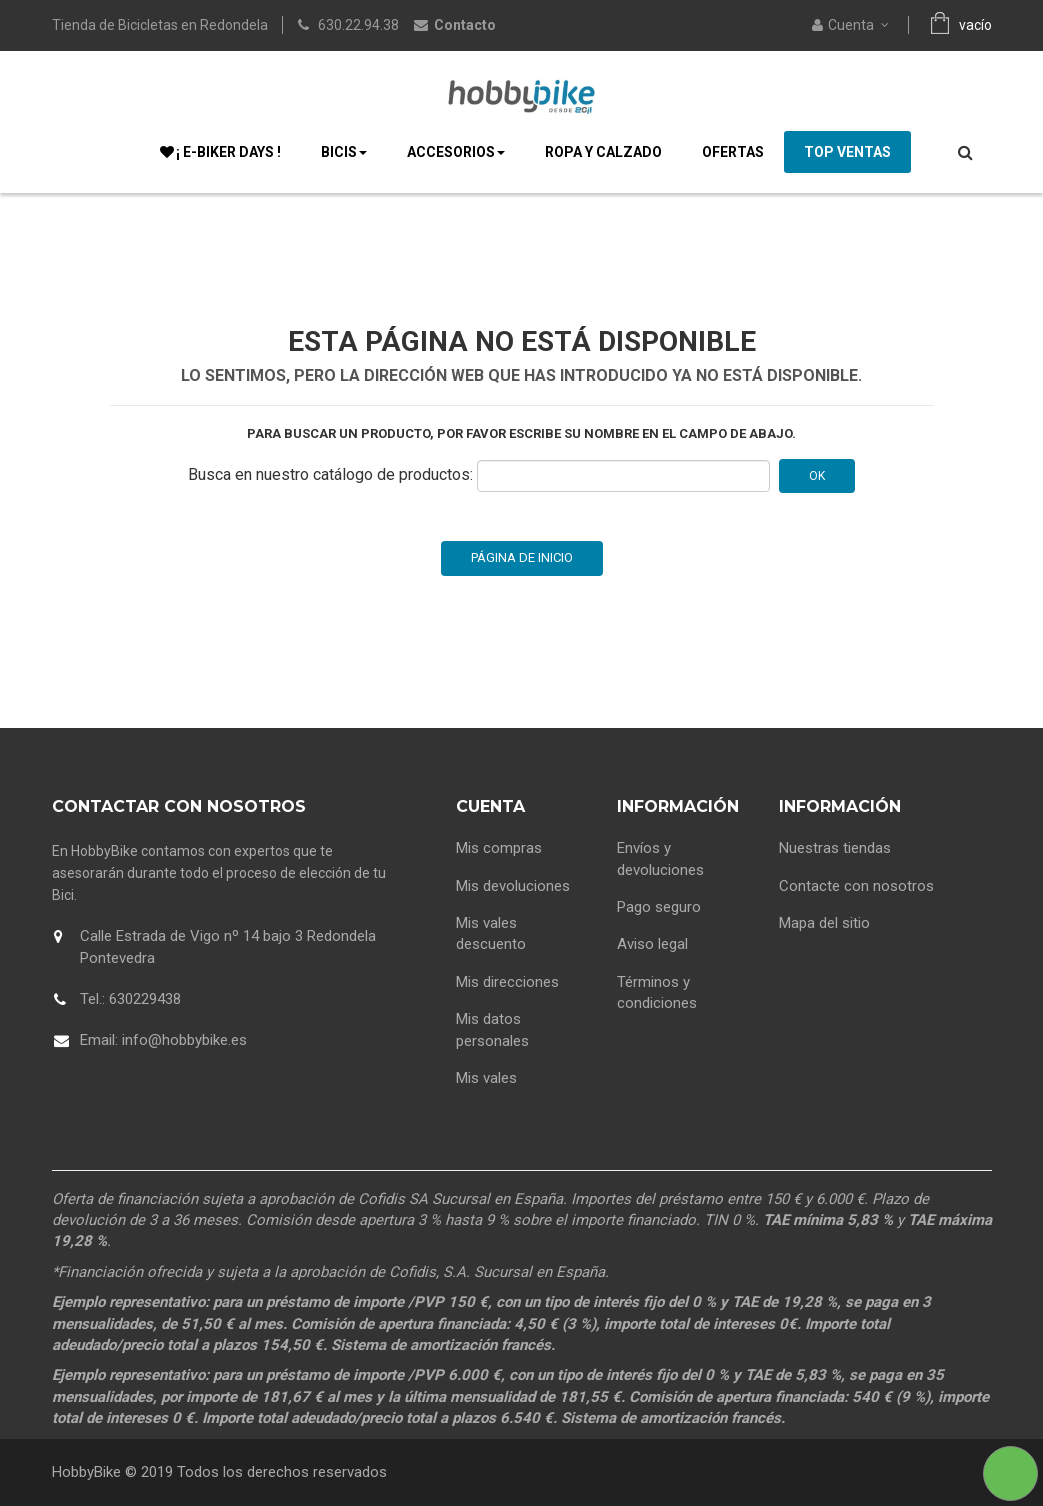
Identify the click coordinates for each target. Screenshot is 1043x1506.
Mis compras (499, 848)
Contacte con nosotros (856, 886)
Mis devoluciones (513, 886)
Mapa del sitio (824, 923)
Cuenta (490, 806)
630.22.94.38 (358, 25)
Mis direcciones (507, 982)
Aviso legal (652, 944)
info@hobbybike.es (184, 1040)
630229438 (145, 999)
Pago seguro (659, 907)
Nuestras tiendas (835, 848)
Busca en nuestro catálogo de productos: (330, 474)
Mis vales (486, 1078)
